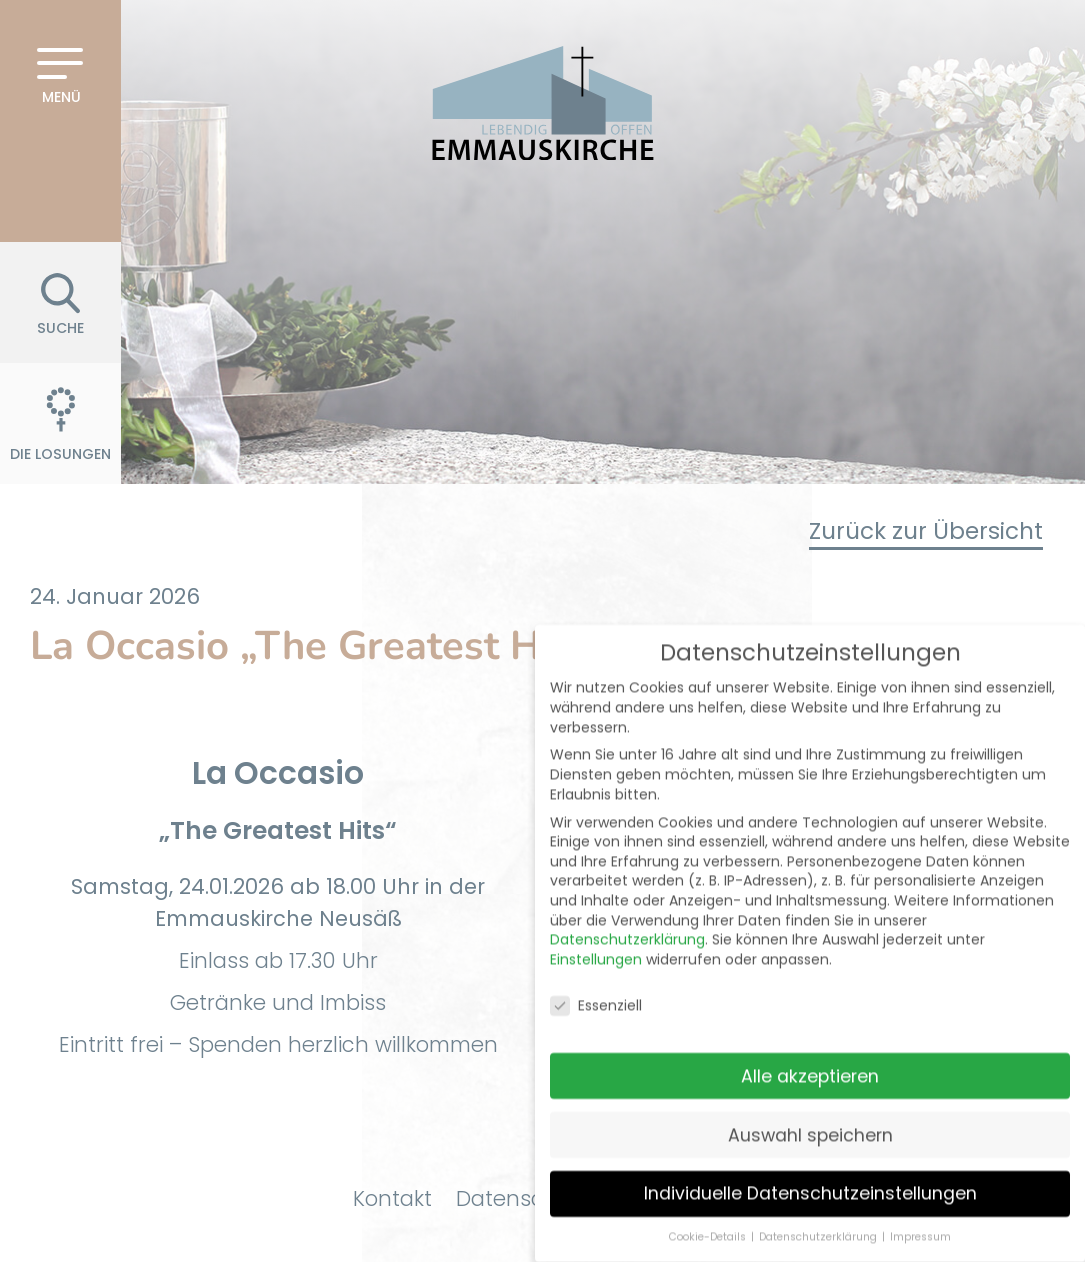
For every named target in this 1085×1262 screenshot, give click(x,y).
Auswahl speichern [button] (810, 1105)
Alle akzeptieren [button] (810, 1046)
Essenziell (596, 976)
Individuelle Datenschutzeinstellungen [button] (810, 1164)
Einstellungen (596, 930)
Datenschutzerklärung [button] (819, 1207)
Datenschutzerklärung (627, 910)
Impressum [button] (920, 1207)
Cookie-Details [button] (709, 1207)
